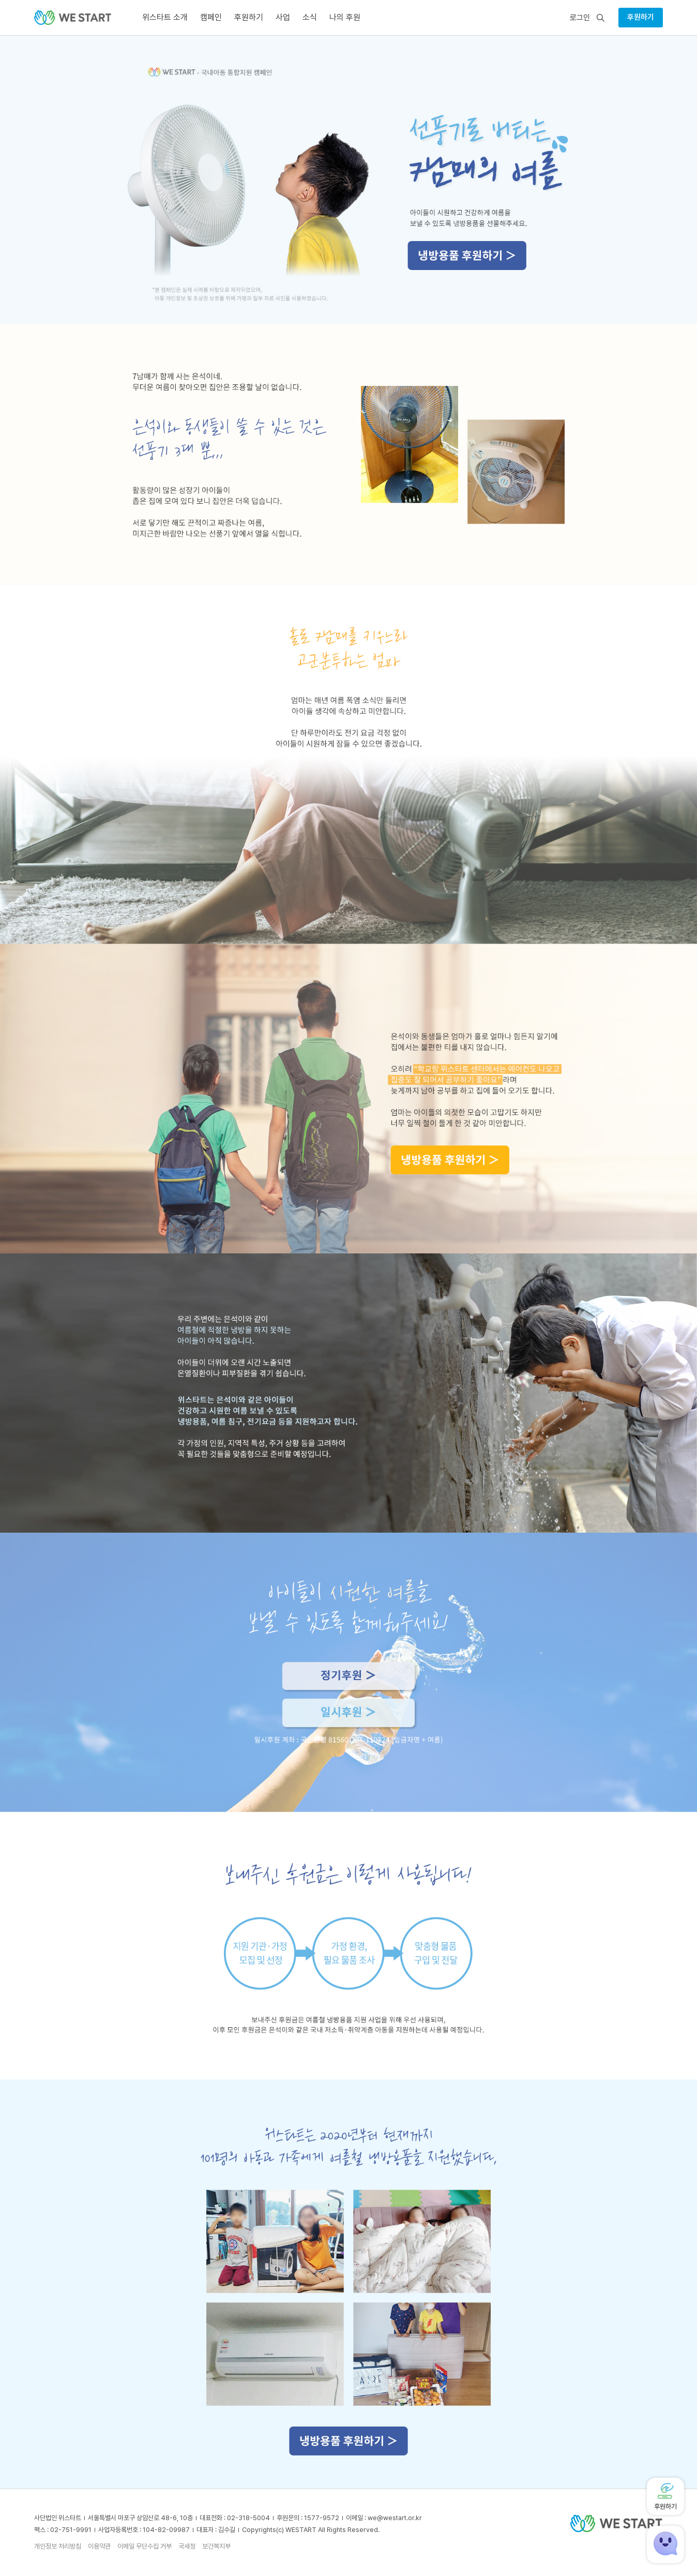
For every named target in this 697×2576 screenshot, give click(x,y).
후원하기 (640, 17)
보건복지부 (216, 2546)
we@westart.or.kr (395, 2518)
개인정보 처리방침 (57, 2546)
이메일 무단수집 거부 (144, 2546)
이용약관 (99, 2546)
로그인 (580, 18)
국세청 (186, 2546)
